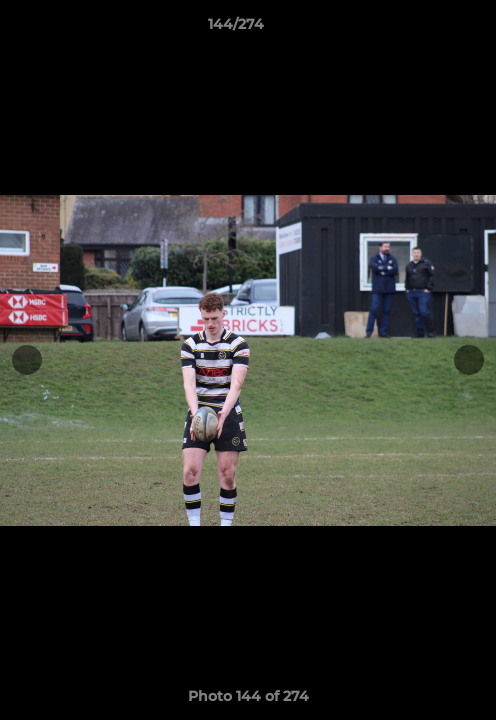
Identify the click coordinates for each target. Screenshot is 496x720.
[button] (424, 29)
